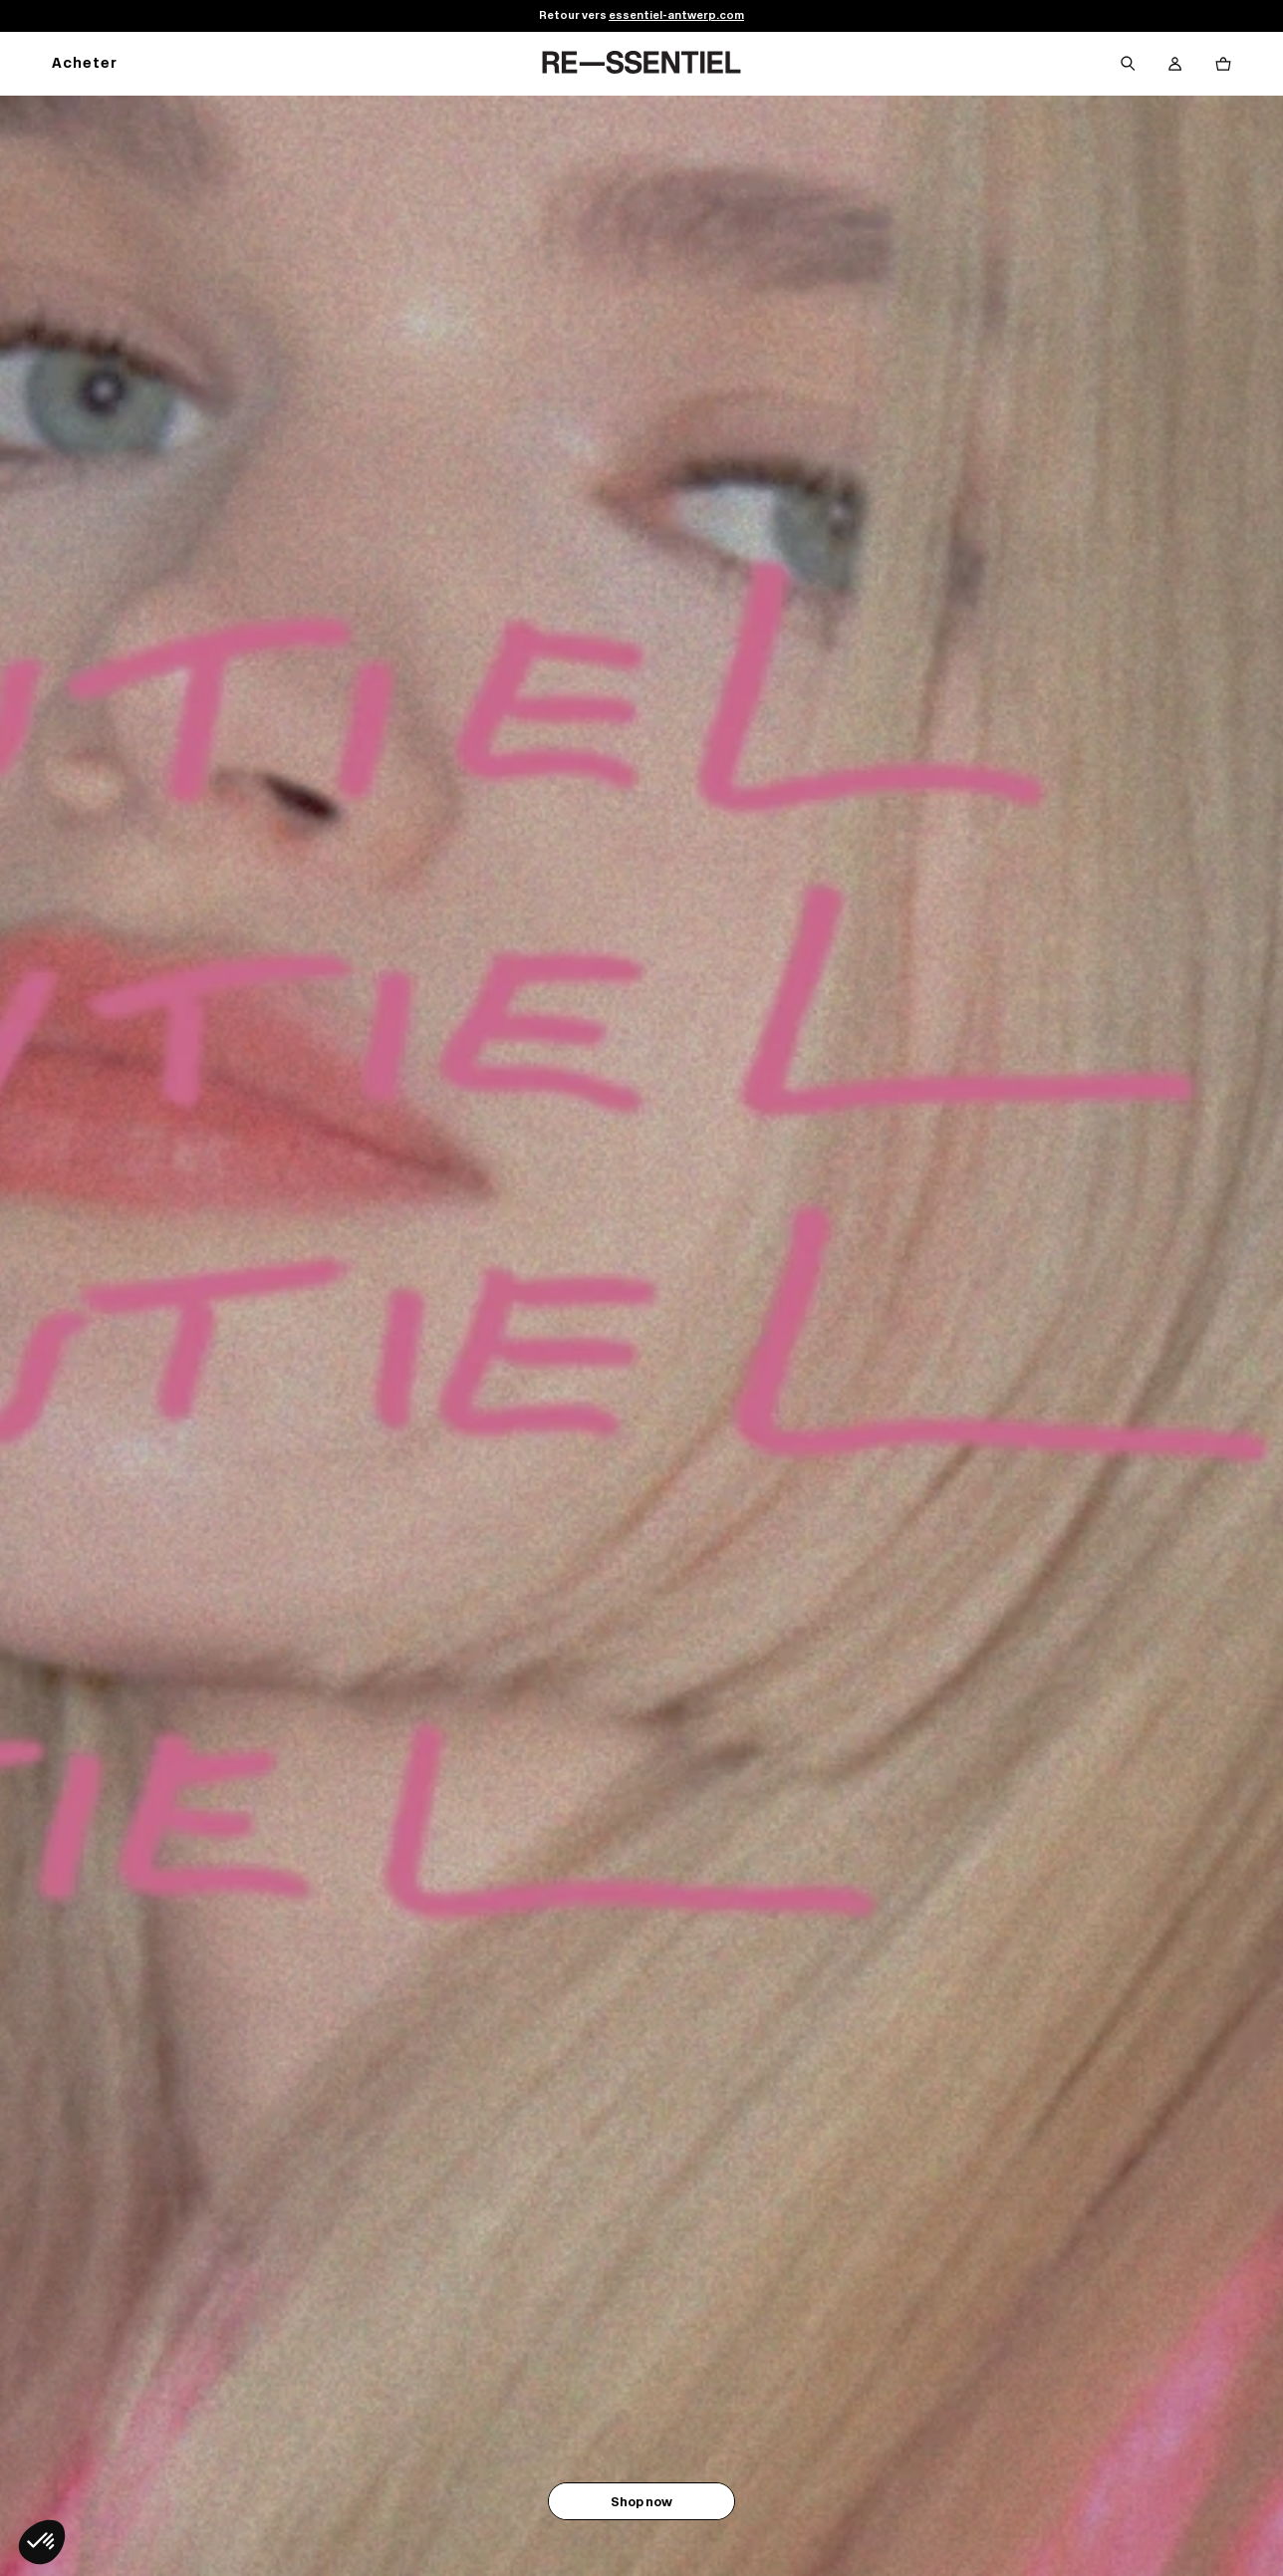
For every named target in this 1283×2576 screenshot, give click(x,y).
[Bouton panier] (1223, 64)
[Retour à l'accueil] (641, 64)
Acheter (85, 64)
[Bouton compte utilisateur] (1175, 64)
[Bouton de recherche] (1128, 64)
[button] (42, 2542)
